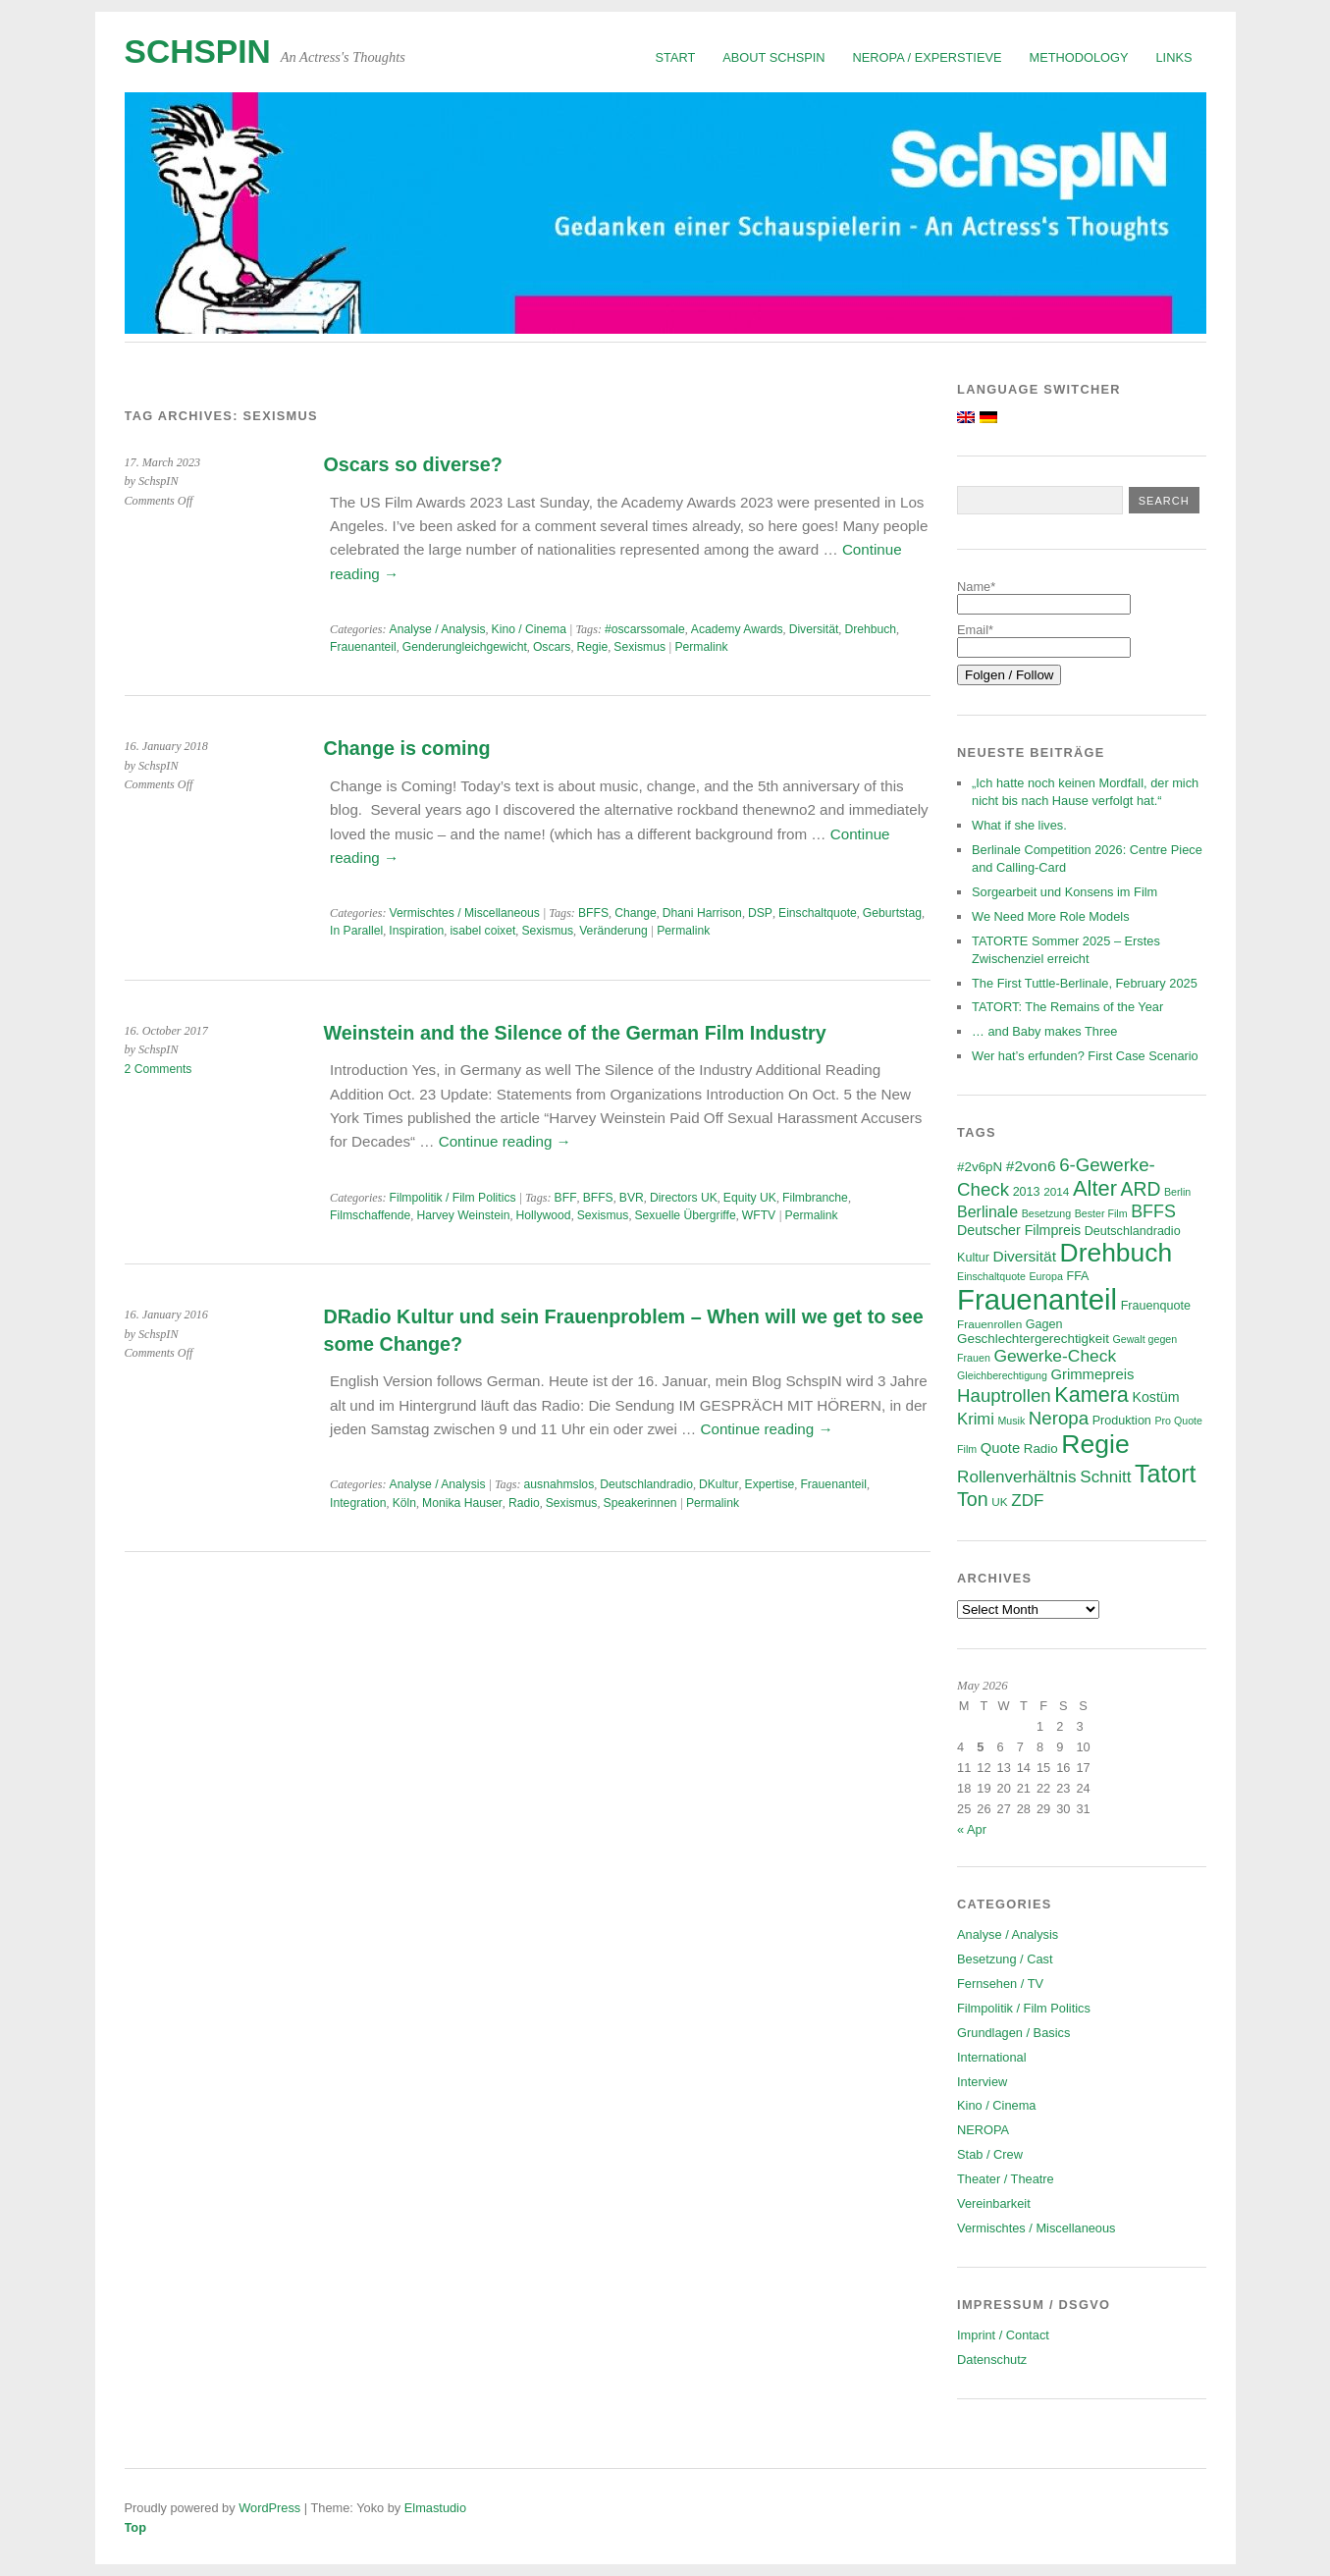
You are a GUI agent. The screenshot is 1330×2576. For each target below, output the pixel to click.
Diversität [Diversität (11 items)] (1024, 1256)
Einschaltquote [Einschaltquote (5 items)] (991, 1276)
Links (1174, 57)
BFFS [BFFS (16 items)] (1153, 1211)
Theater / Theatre (1005, 2179)
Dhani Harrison (702, 913)
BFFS (593, 913)
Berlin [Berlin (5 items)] (1177, 1192)
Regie (592, 647)
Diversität (814, 629)
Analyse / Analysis (438, 629)
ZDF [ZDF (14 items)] (1027, 1500)
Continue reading (505, 1141)
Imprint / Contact (1003, 2335)
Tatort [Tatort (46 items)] (1165, 1473)
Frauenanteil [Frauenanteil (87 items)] (1037, 1299)
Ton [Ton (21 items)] (972, 1499)
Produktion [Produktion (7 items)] (1121, 1420)
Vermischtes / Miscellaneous (465, 913)
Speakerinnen (640, 1503)
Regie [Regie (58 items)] (1095, 1444)
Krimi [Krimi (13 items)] (975, 1419)
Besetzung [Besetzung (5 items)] (1046, 1213)
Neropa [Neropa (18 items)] (1059, 1418)
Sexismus (639, 647)
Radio (524, 1503)
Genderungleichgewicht (464, 647)
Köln (404, 1503)
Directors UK (684, 1198)
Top (136, 2527)
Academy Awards (737, 629)
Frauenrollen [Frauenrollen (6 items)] (989, 1323)
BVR (631, 1198)
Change (635, 913)
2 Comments (158, 1069)
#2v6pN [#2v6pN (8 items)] (979, 1166)
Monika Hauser (462, 1503)
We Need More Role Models (1051, 916)
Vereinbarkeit (994, 2203)
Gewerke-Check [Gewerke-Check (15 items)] (1054, 1356)
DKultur (719, 1484)
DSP (760, 913)
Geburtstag (892, 913)
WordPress (269, 2507)
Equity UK (749, 1198)
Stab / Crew (990, 2154)
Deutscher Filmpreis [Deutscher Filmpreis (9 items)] (1019, 1230)
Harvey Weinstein (462, 1215)
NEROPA (983, 2129)
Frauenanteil (363, 647)
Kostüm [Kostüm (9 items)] (1155, 1397)
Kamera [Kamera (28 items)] (1091, 1394)
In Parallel (356, 931)
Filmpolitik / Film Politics (453, 1198)
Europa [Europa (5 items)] (1046, 1276)
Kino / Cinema (529, 629)
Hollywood (543, 1215)
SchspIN (198, 51)
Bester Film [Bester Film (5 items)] (1101, 1213)
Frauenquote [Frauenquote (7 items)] (1156, 1306)
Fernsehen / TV (1000, 1983)
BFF (566, 1198)
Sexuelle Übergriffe (684, 1215)
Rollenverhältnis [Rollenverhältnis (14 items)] (1017, 1477)
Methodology (1079, 57)
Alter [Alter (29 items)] (1095, 1188)
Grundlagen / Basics (1013, 2032)
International (991, 2057)
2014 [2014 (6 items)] (1056, 1191)
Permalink (700, 647)
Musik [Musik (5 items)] (1011, 1420)
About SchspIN (773, 57)
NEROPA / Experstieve (927, 57)
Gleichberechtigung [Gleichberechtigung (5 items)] (1002, 1375)
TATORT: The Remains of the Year (1067, 1006)
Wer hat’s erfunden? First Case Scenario (1085, 1055)
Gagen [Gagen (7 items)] (1044, 1324)
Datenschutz (992, 2359)
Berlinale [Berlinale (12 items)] (987, 1212)
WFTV (758, 1215)
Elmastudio (435, 2507)
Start (676, 57)
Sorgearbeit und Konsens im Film (1064, 892)
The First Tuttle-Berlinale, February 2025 (1084, 983)
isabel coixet (482, 931)
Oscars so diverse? (413, 464)
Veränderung (613, 931)
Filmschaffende (370, 1215)
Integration (358, 1503)
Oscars (552, 647)
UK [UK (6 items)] (999, 1501)
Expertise (770, 1484)
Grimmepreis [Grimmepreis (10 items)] (1092, 1374)
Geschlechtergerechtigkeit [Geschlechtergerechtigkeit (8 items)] (1033, 1338)
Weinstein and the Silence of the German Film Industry (575, 1033)
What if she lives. (1019, 825)
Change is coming (407, 748)
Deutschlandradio (646, 1484)
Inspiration (416, 931)
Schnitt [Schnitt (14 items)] (1105, 1477)
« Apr (971, 1829)
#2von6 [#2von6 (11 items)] (1031, 1165)
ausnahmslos (559, 1484)
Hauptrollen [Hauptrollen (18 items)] (1004, 1395)
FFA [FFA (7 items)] (1077, 1276)
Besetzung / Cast (1004, 1959)
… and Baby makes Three (1044, 1031)
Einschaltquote (817, 913)
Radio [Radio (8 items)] (1041, 1448)
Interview (982, 2081)
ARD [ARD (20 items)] (1141, 1189)
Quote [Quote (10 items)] (1000, 1448)
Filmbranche (815, 1198)
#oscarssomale (645, 629)
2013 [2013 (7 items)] (1026, 1192)
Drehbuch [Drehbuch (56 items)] (1116, 1252)
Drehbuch (870, 629)
